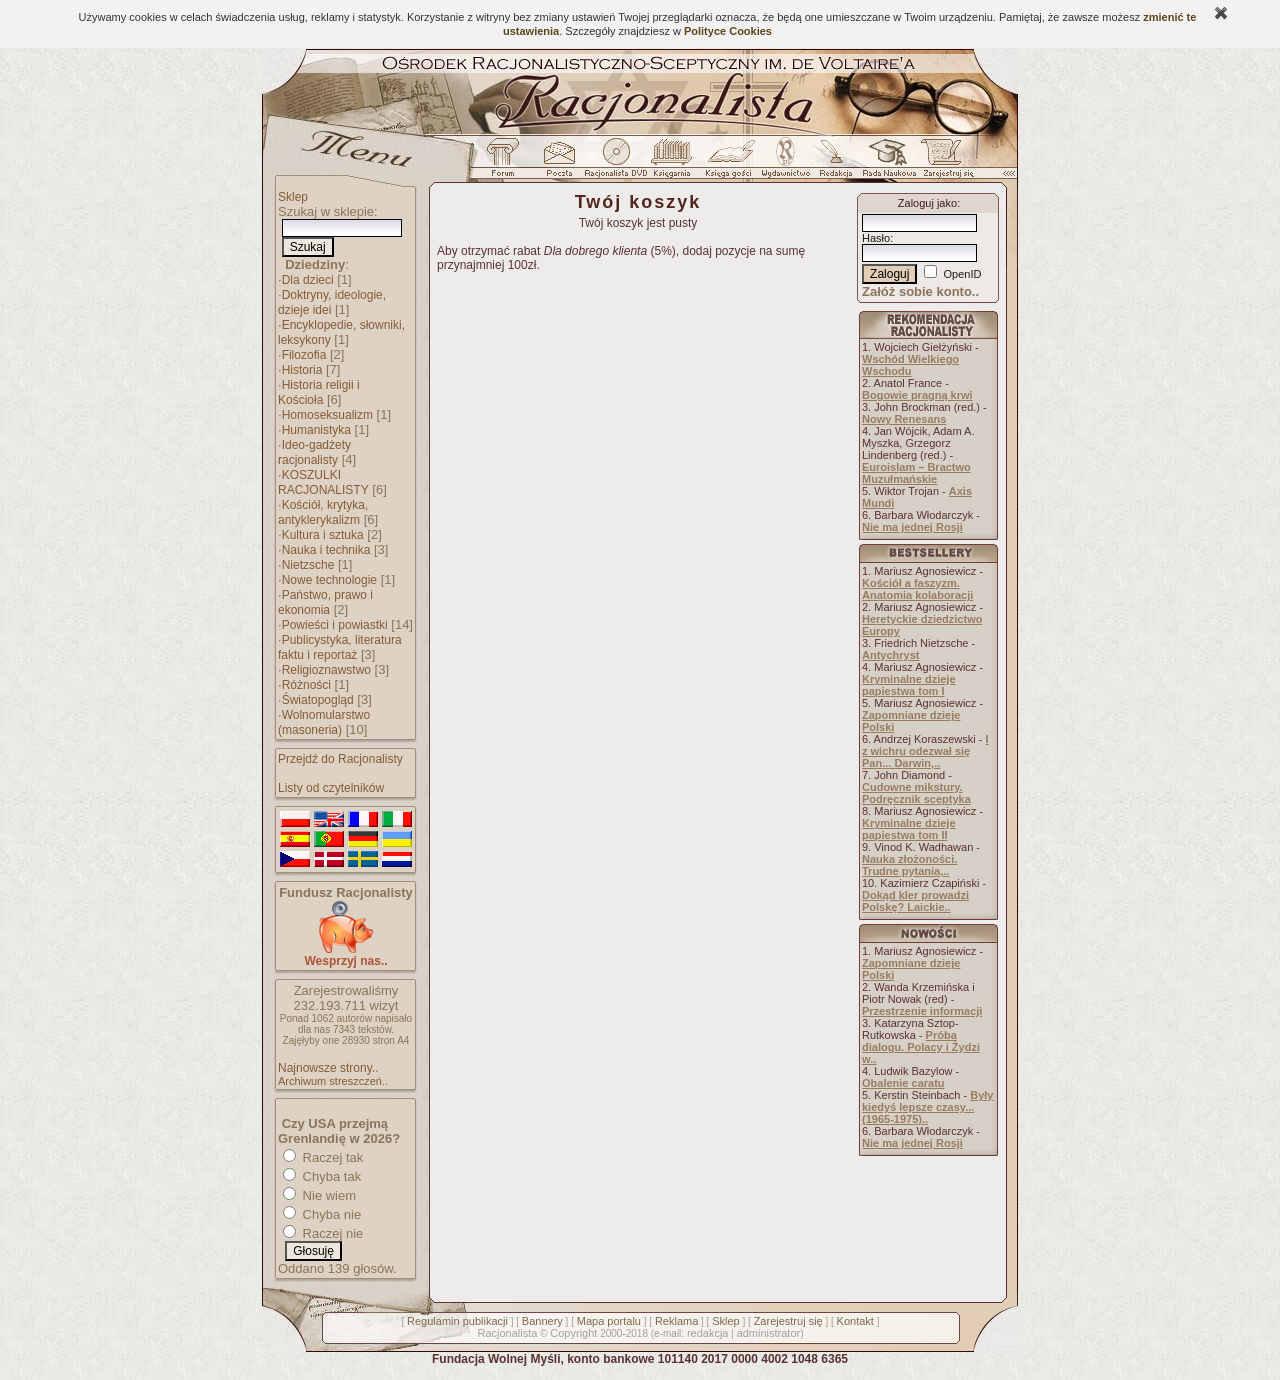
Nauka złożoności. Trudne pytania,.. (909, 865)
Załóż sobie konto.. (920, 291)
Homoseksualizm (327, 415)
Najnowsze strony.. (328, 1068)
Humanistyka (316, 430)
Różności (306, 685)
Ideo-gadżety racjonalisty (314, 452)
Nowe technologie (329, 580)
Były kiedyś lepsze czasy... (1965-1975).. (927, 1107)
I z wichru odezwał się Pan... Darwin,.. (925, 751)
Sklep (293, 197)
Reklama (676, 1321)
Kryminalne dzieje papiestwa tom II (909, 829)
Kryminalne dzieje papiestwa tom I (909, 685)
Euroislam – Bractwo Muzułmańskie (916, 473)
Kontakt (855, 1321)
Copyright (573, 1333)
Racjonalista (507, 1333)
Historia (302, 370)
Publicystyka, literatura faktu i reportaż (340, 647)
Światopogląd (318, 700)
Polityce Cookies (728, 31)
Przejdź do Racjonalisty (340, 759)
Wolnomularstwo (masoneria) (324, 722)
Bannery (542, 1321)
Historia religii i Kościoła (319, 392)
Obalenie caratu (903, 1083)
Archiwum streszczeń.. (333, 1081)
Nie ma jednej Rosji (912, 527)
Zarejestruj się (788, 1321)
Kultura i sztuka (323, 535)
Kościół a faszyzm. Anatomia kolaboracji (917, 589)
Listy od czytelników (331, 788)
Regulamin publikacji (457, 1321)
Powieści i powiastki (335, 625)
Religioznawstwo (326, 670)
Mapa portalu (609, 1321)
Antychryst (890, 655)
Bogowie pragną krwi (917, 395)
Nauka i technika (326, 550)
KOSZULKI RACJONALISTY (323, 482)
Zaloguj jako (927, 203)
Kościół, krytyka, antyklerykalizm (323, 512)
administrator (769, 1333)
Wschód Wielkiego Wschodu (910, 365)
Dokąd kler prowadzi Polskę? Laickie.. (915, 901)
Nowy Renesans (904, 419)
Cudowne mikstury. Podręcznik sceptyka (916, 793)
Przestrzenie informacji (922, 1011)
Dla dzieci (308, 280)
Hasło (876, 238)
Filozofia (304, 355)
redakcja (708, 1333)
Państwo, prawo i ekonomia (325, 602)
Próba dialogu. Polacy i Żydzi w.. (921, 1047)
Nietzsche (308, 565)
